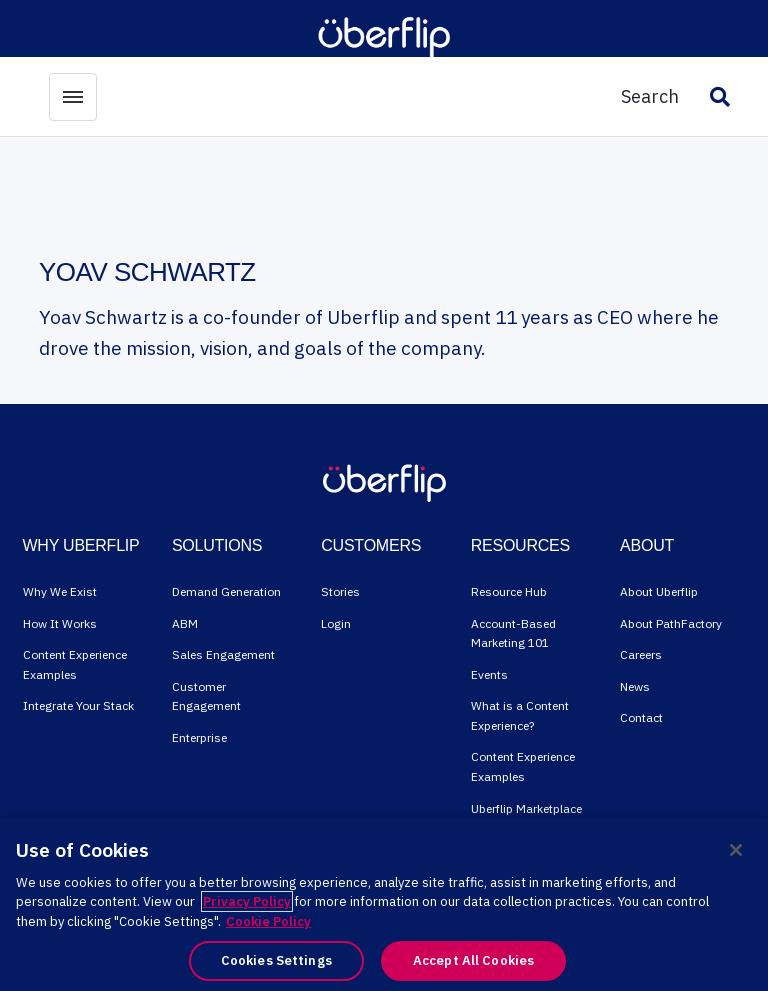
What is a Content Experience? (520, 715)
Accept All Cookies (473, 960)
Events (489, 674)
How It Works (60, 623)
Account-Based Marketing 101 (513, 633)
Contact (641, 717)
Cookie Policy (268, 921)
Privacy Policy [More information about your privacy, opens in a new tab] (247, 901)
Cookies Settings (276, 960)
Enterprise (199, 737)
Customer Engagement (206, 696)
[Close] (736, 850)
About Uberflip (659, 591)
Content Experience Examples (75, 664)
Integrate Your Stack (78, 705)
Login (336, 623)
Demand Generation (226, 591)
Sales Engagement (223, 654)
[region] (384, 904)
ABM (185, 623)
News (635, 686)
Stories (340, 591)
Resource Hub (509, 591)
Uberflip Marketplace (526, 808)
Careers (641, 654)
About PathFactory (671, 623)
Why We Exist (60, 591)
